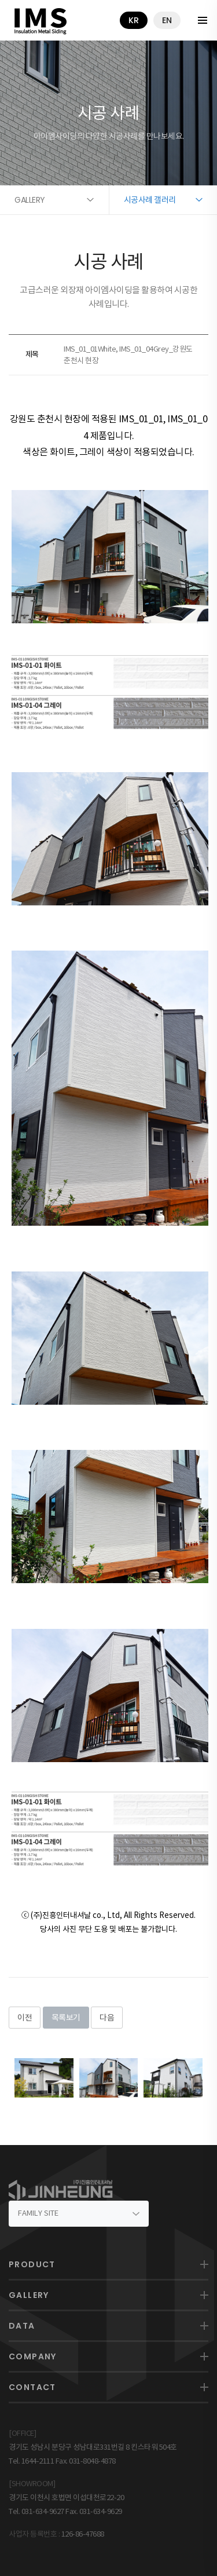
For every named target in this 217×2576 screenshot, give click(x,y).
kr (133, 20)
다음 (107, 2017)
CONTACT (32, 2387)
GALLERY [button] (29, 200)
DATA (22, 2326)
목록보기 (66, 2017)
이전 (24, 2017)
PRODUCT (32, 2264)
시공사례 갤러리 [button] (150, 200)
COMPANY (33, 2356)
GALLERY (29, 2295)
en (167, 20)
